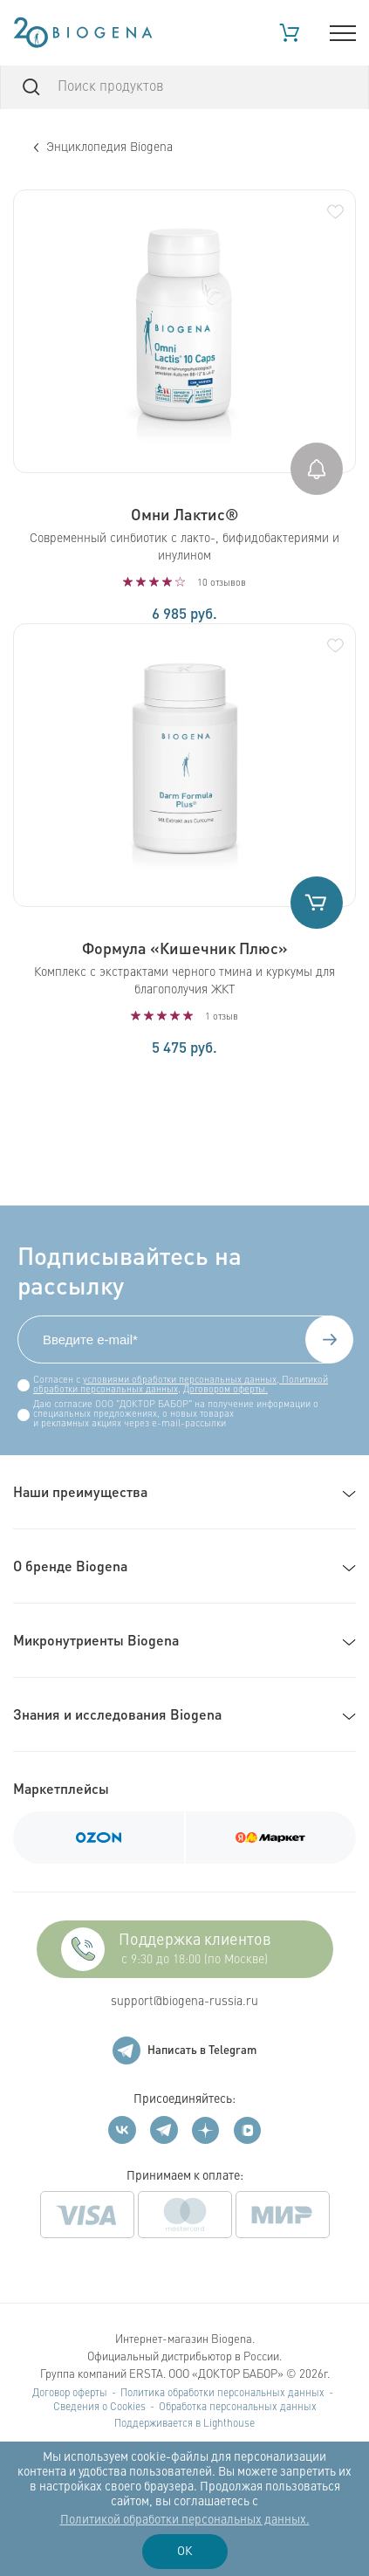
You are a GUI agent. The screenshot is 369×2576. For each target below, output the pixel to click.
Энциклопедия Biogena (103, 147)
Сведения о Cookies (99, 2407)
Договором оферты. (225, 1390)
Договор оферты (69, 2393)
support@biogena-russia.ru (184, 2002)
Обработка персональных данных (238, 2407)
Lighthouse (229, 2424)
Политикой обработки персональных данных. (185, 2520)
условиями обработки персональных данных (180, 1380)
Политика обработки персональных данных (222, 2393)
